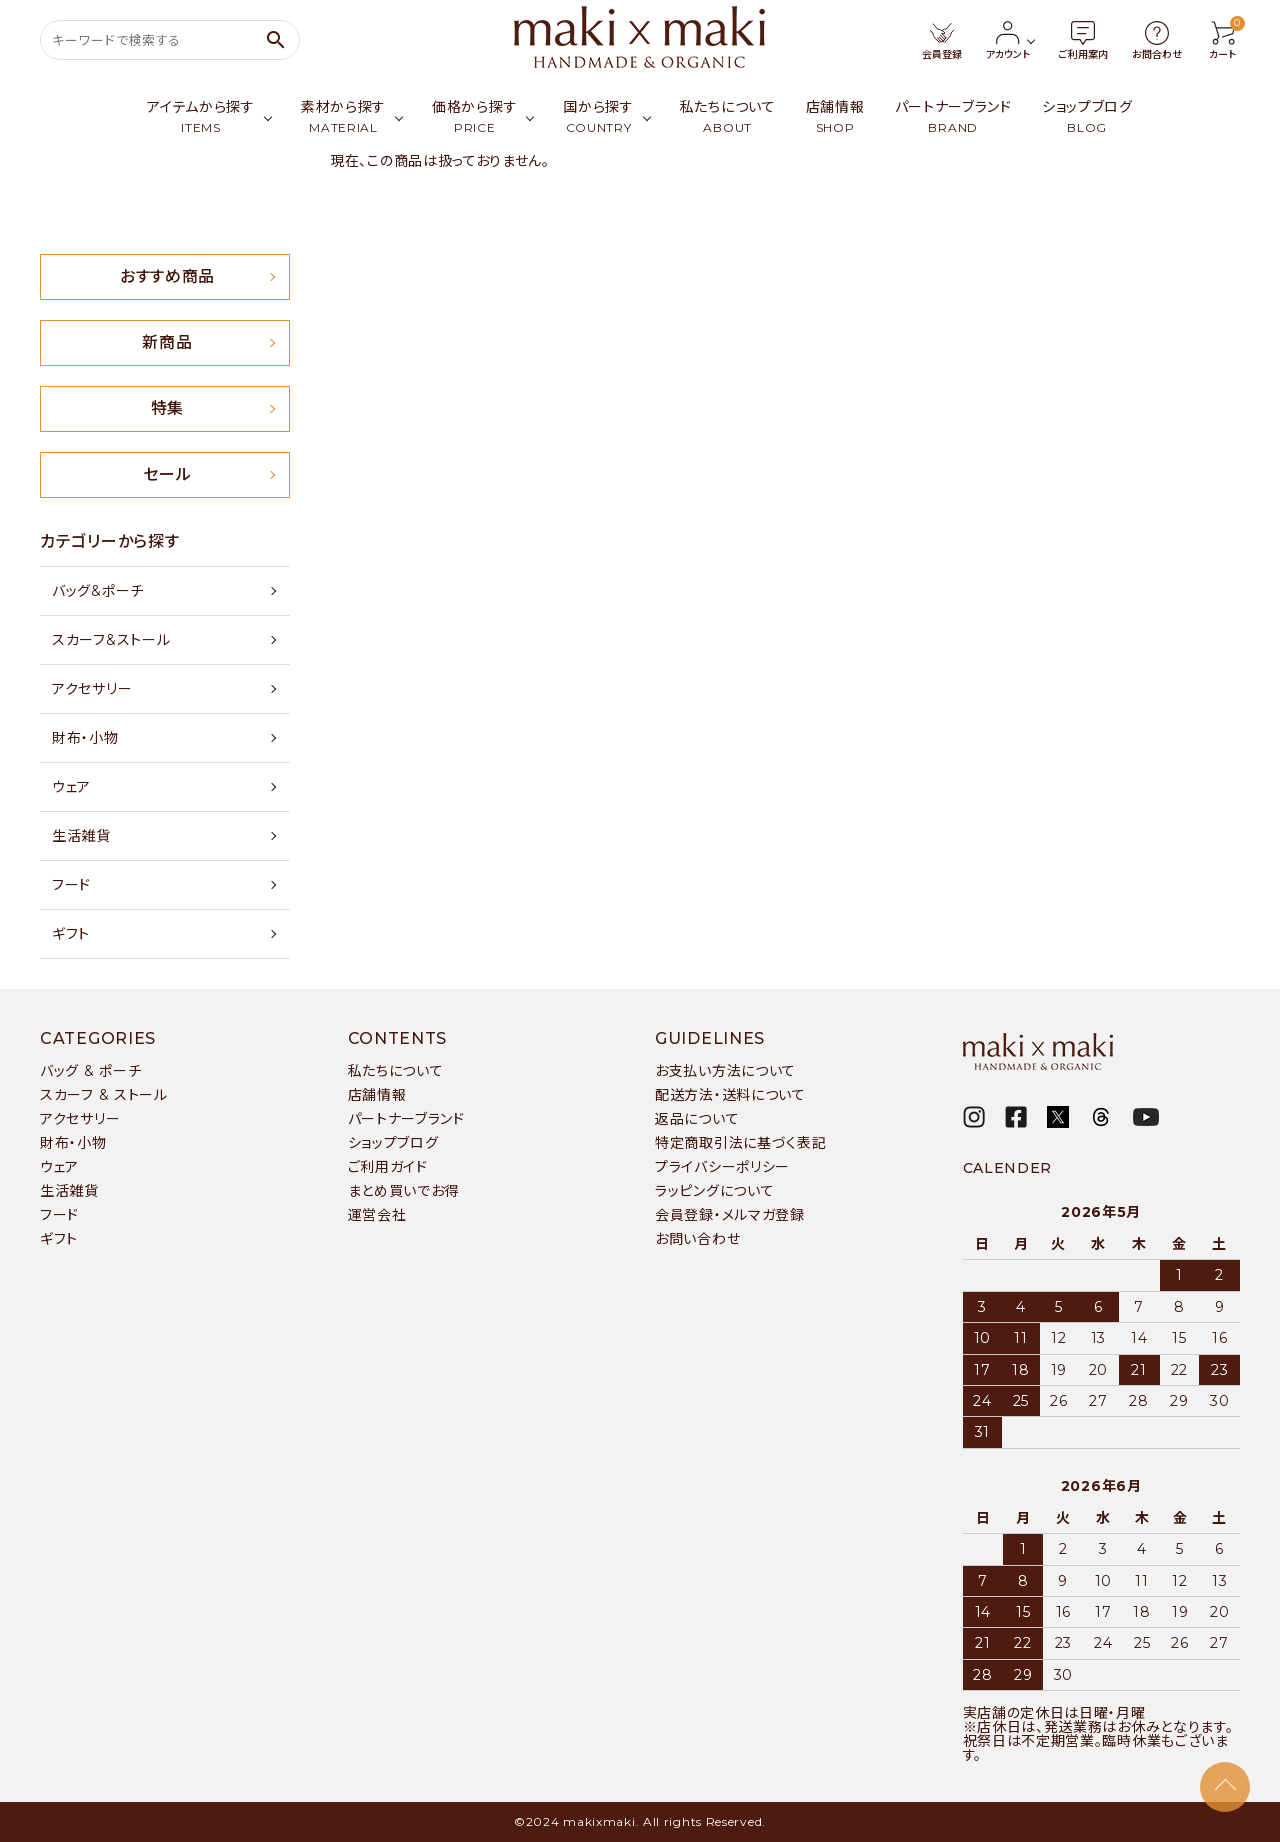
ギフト (71, 934)
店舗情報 (377, 1095)
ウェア (71, 787)
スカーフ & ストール (104, 1095)
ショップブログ (393, 1143)
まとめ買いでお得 (404, 1191)
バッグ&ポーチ (98, 591)
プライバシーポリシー (722, 1167)
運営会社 (377, 1215)
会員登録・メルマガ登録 (730, 1215)
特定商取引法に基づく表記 (740, 1143)
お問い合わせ (697, 1239)
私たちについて (396, 1071)
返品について (697, 1119)
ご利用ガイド (388, 1167)
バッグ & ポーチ (90, 1071)
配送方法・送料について (730, 1095)
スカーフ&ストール (111, 640)
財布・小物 (85, 738)
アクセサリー (92, 689)
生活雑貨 (81, 836)
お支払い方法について (725, 1071)
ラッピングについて (714, 1191)
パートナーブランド (406, 1119)
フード (71, 885)
